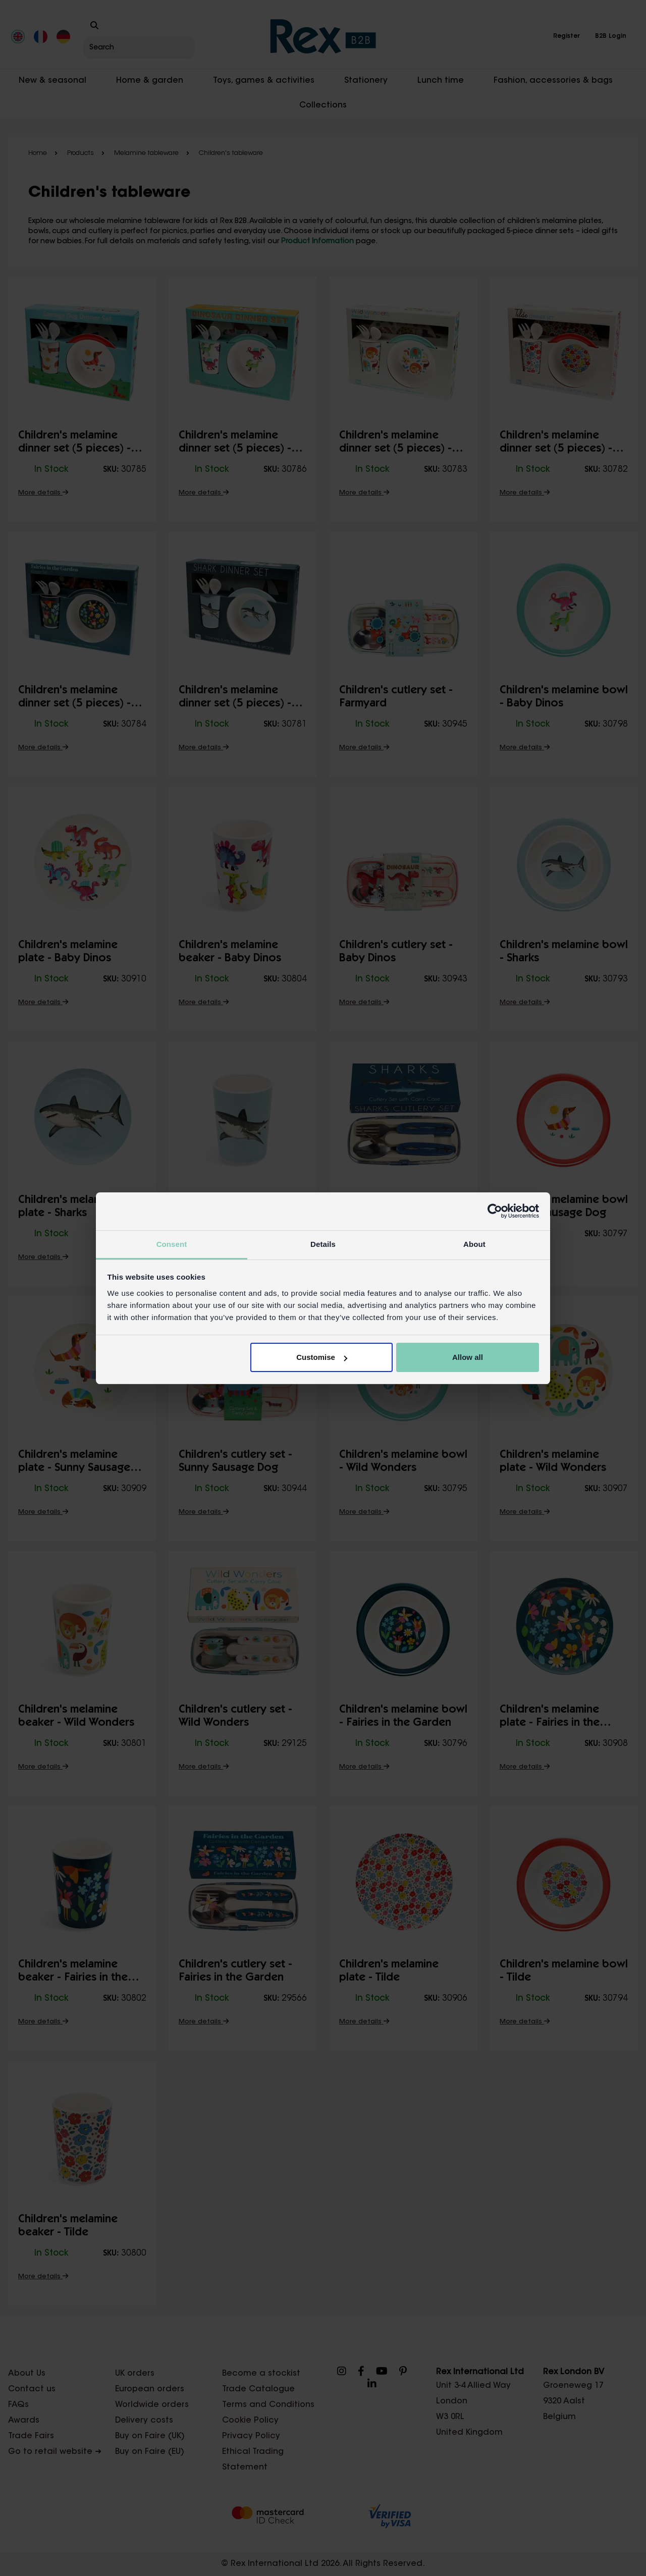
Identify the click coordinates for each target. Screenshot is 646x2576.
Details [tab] (323, 1244)
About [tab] (474, 1244)
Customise (321, 1357)
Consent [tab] (171, 1244)
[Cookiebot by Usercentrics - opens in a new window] (495, 1211)
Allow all (467, 1357)
